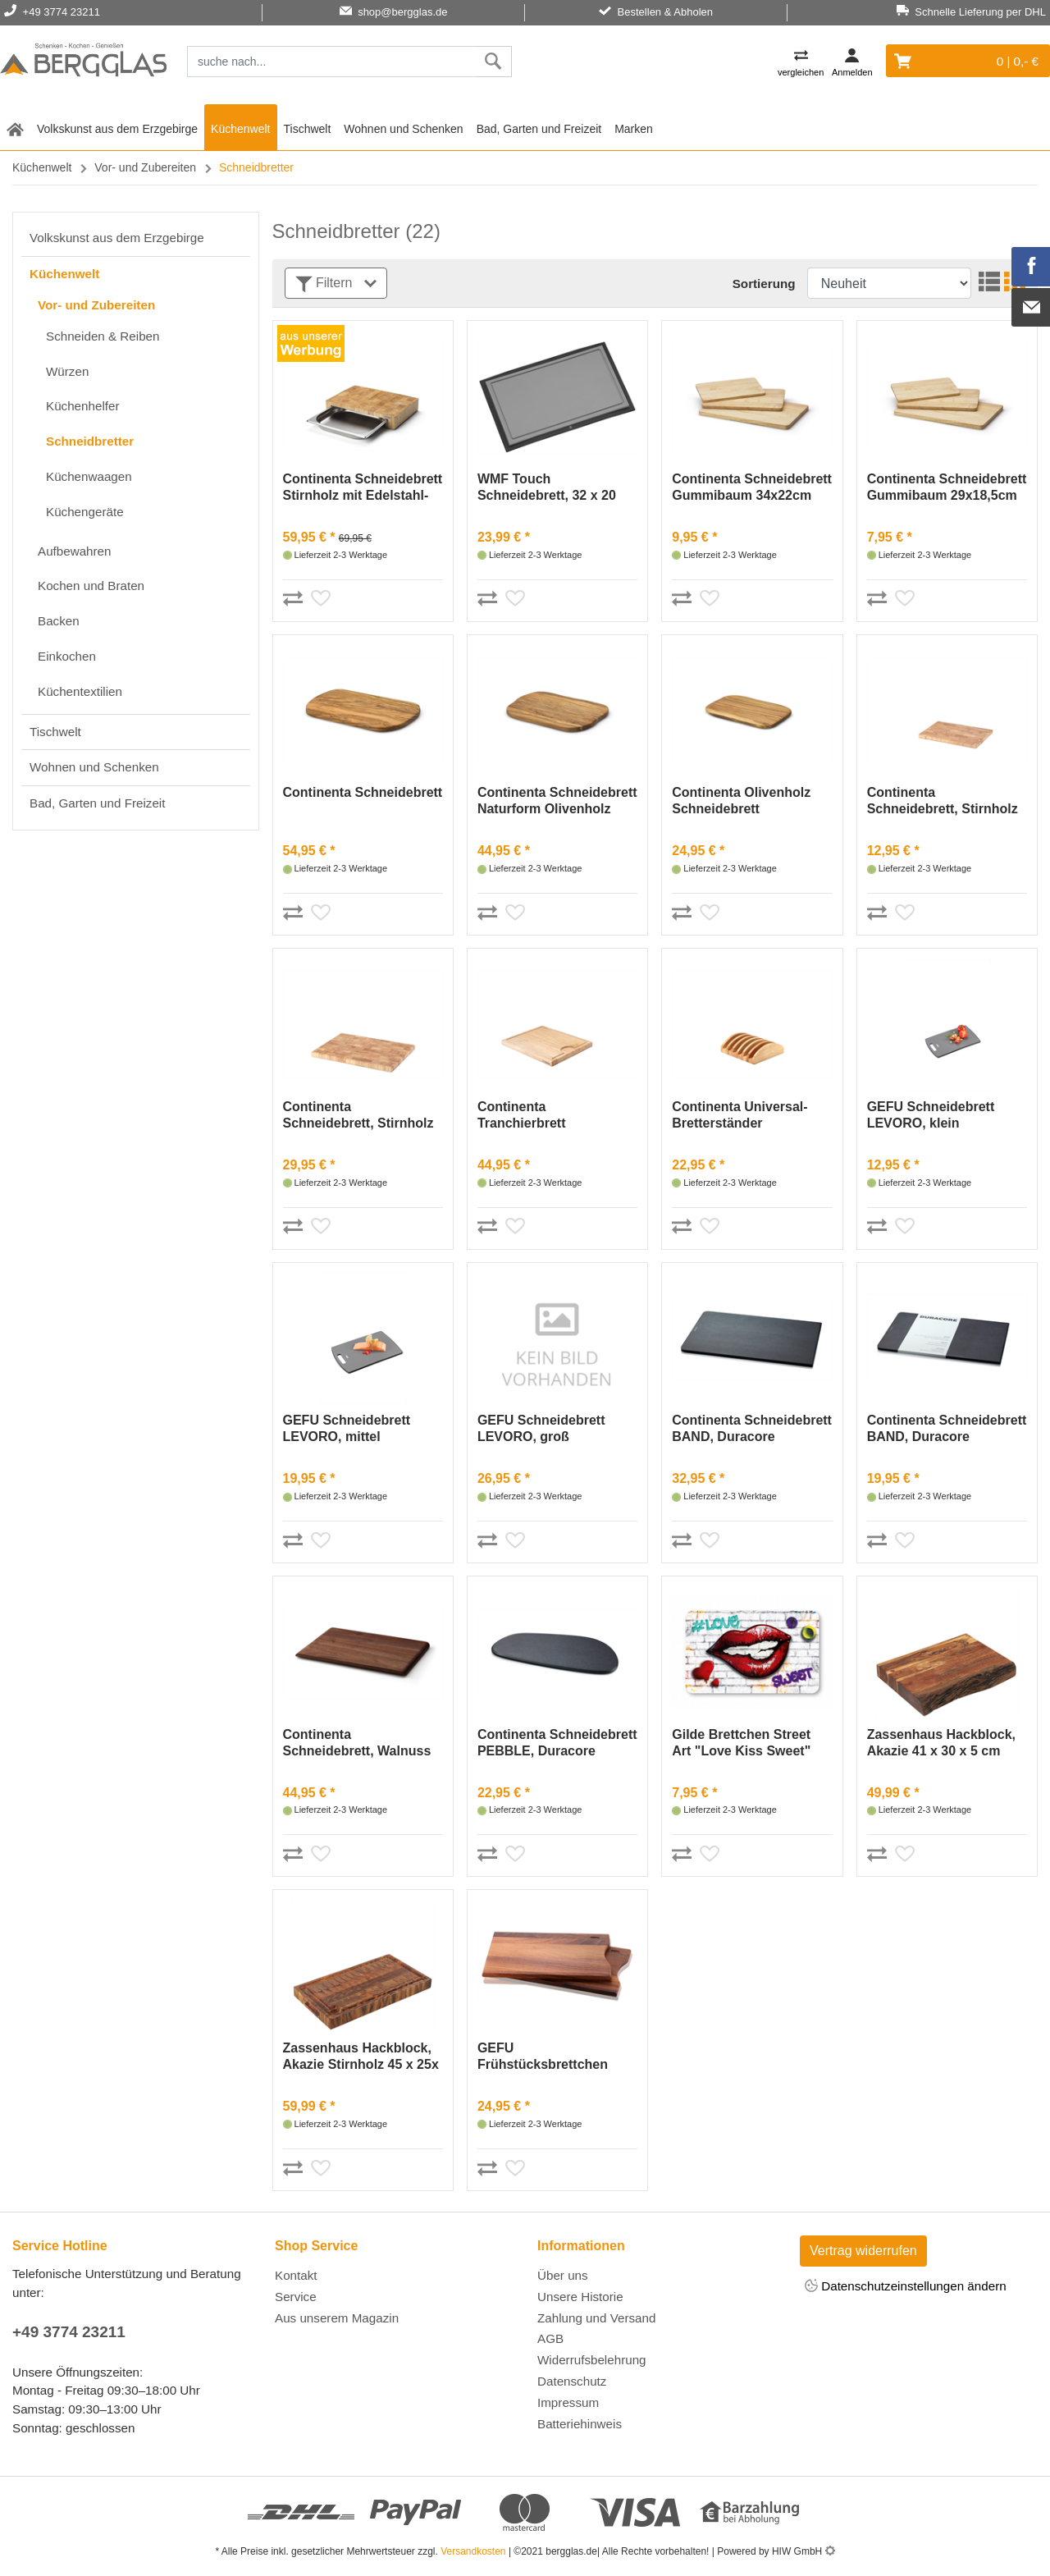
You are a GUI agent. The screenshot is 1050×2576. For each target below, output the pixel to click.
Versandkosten (473, 2551)
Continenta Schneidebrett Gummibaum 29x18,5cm (947, 487)
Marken (633, 128)
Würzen (67, 371)
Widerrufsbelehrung (591, 2360)
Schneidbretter (90, 441)
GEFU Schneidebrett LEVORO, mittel (347, 1428)
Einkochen (67, 656)
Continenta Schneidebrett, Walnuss (357, 1742)
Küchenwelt (240, 128)
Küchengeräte (85, 512)
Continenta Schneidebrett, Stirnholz (358, 1115)
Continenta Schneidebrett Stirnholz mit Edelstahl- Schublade (363, 488)
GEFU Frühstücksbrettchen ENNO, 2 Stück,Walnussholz (542, 2057)
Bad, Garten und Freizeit (539, 128)
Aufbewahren (75, 551)
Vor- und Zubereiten (145, 167)
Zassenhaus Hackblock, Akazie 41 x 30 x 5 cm (941, 1742)
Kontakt (296, 2275)
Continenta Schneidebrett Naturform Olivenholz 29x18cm (557, 801)
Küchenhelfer (83, 406)
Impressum (568, 2402)
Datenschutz (571, 2381)
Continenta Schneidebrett (363, 792)
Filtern (336, 284)
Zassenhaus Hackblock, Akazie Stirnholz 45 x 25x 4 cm (361, 2057)
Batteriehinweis (579, 2424)
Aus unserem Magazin (337, 2318)
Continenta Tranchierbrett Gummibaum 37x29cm (547, 1116)
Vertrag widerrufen (863, 2251)
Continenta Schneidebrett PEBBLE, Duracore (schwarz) (557, 1743)
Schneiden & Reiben (102, 336)
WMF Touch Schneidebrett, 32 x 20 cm (546, 488)
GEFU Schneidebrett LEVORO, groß (541, 1428)
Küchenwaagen (89, 476)
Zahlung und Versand (596, 2318)
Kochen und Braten (91, 586)
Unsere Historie (580, 2297)
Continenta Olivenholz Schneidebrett (741, 800)
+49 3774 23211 (69, 2331)
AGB (550, 2338)
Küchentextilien (80, 691)
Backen (59, 621)
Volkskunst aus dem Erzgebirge (117, 128)
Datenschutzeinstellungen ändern (906, 2286)
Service (296, 2297)
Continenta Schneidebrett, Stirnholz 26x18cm (942, 801)
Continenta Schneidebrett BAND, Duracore (752, 1428)
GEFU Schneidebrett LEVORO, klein (931, 1115)
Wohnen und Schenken (403, 128)
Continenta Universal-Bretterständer (739, 1115)
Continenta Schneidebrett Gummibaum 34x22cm (752, 487)
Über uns (562, 2275)
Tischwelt (307, 128)
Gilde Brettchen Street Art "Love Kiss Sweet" (741, 1742)
